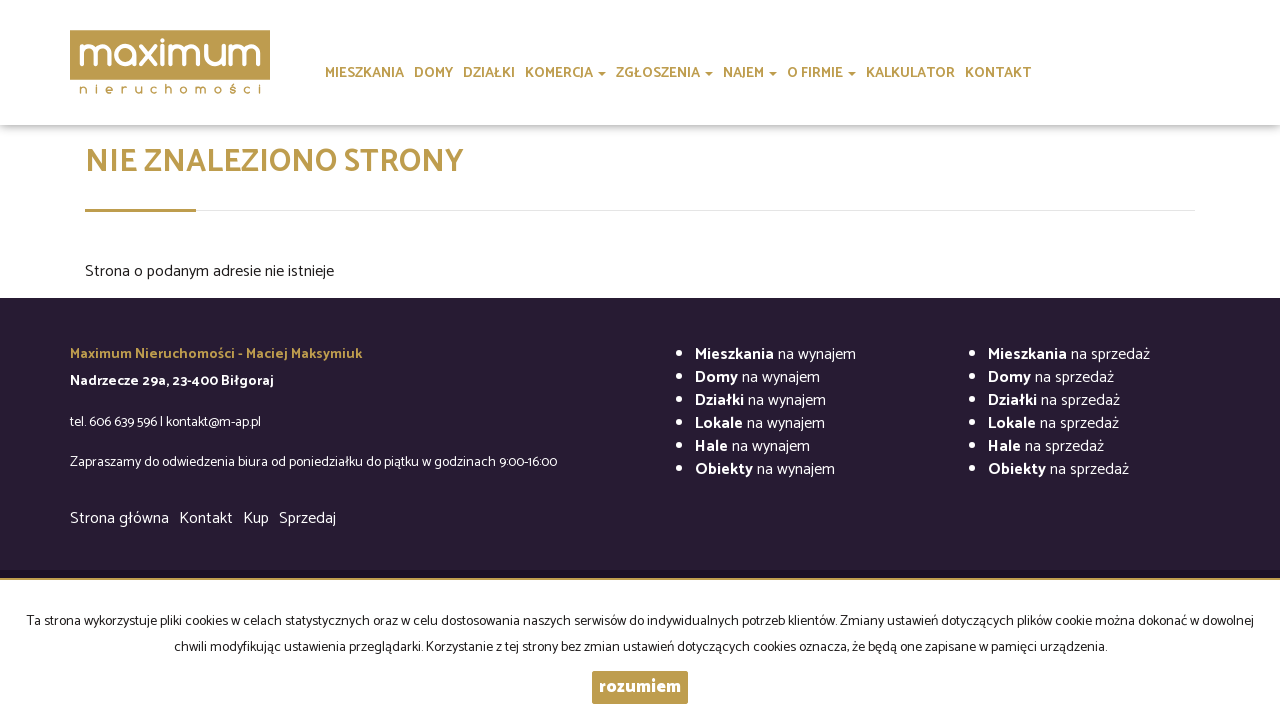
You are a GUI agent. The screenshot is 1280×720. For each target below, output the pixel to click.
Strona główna (119, 518)
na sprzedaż (1069, 354)
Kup (256, 518)
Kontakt (206, 518)
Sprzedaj (307, 518)
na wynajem (775, 354)
